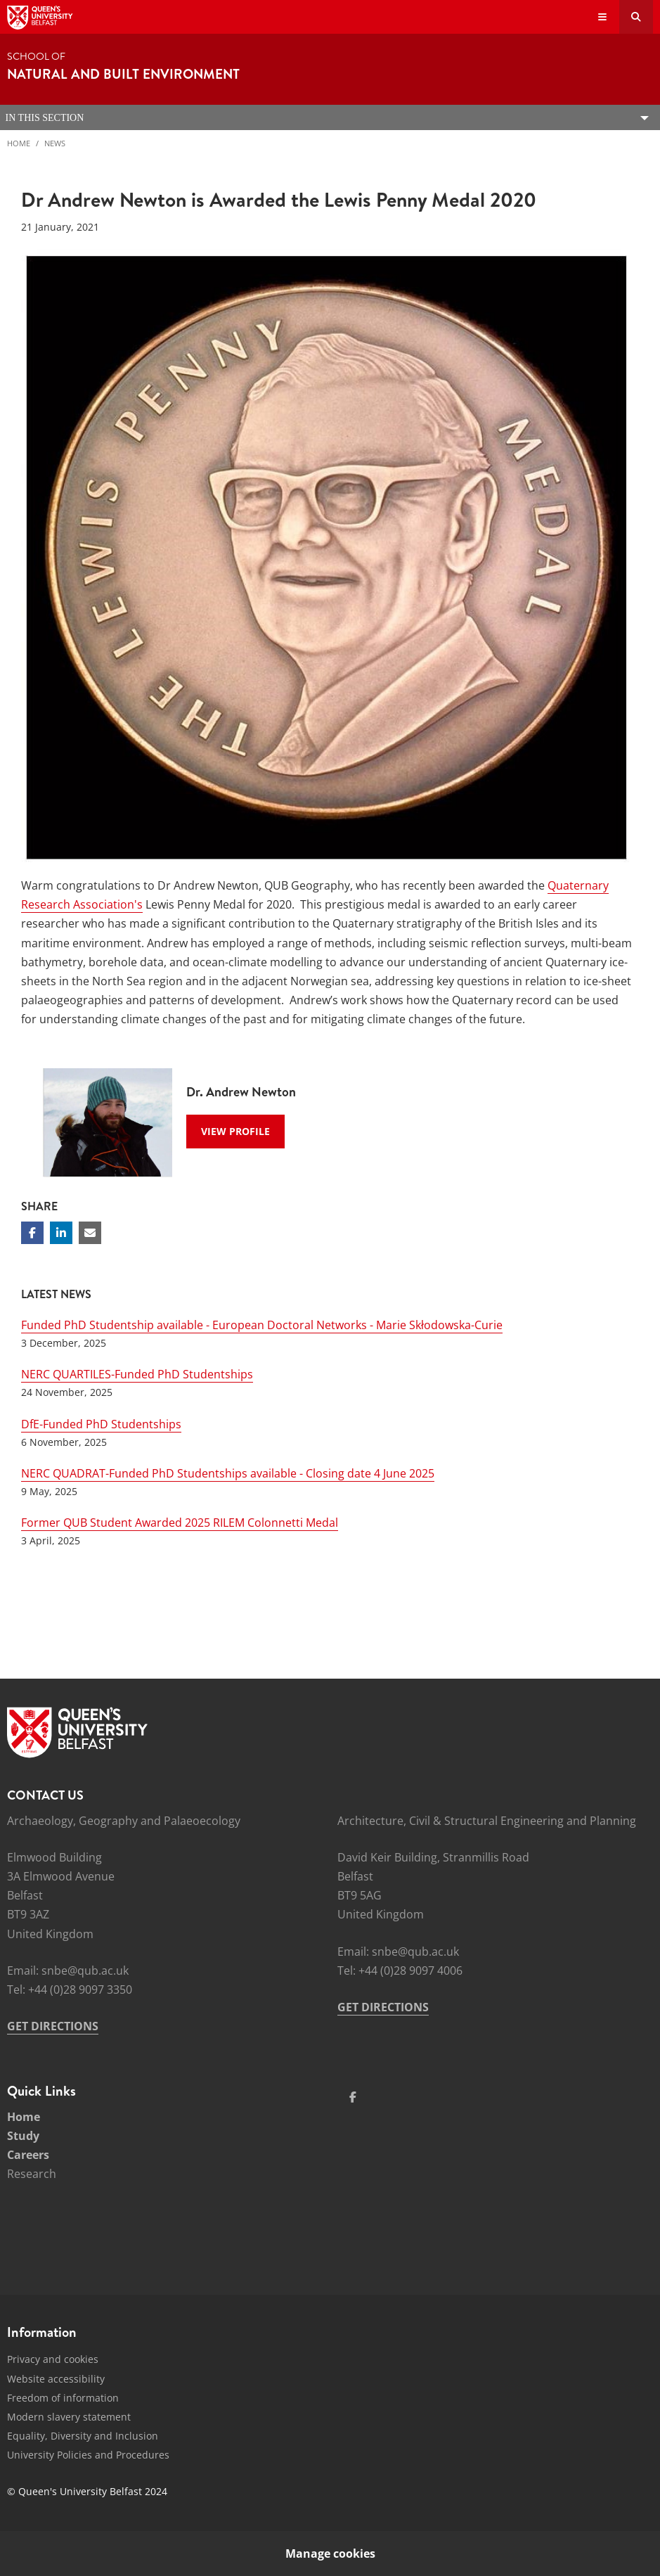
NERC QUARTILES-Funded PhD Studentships (137, 1374)
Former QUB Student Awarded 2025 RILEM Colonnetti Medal (179, 1522)
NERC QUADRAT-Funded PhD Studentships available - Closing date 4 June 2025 (227, 1473)
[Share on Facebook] (32, 1233)
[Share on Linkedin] (61, 1233)
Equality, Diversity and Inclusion (82, 2435)
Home (18, 143)
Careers (28, 2154)
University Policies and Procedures (88, 2454)
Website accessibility (56, 2378)
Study (23, 2136)
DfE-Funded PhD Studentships (101, 1424)
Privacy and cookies (52, 2359)
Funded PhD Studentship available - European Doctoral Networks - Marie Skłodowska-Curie (262, 1325)
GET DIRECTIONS (52, 2026)
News (54, 143)
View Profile (235, 1131)
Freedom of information (63, 2397)
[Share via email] (90, 1233)
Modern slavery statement (69, 2416)
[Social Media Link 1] (352, 2097)
